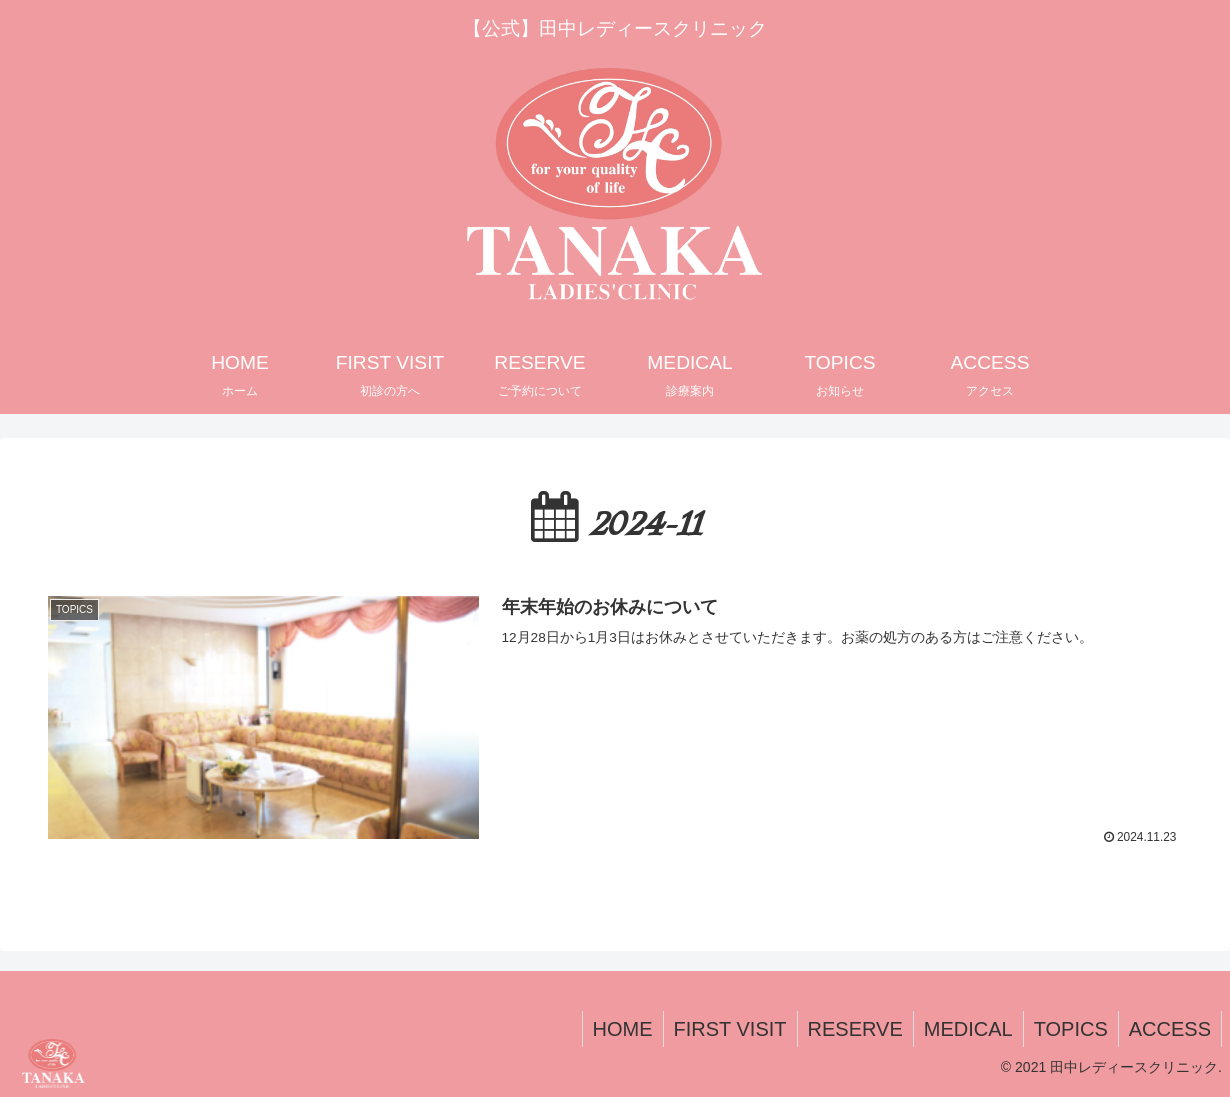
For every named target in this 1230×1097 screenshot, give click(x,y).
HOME (623, 1029)
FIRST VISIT (730, 1029)
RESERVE (855, 1029)
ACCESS (1170, 1029)
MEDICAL (968, 1029)
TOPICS (1071, 1029)
